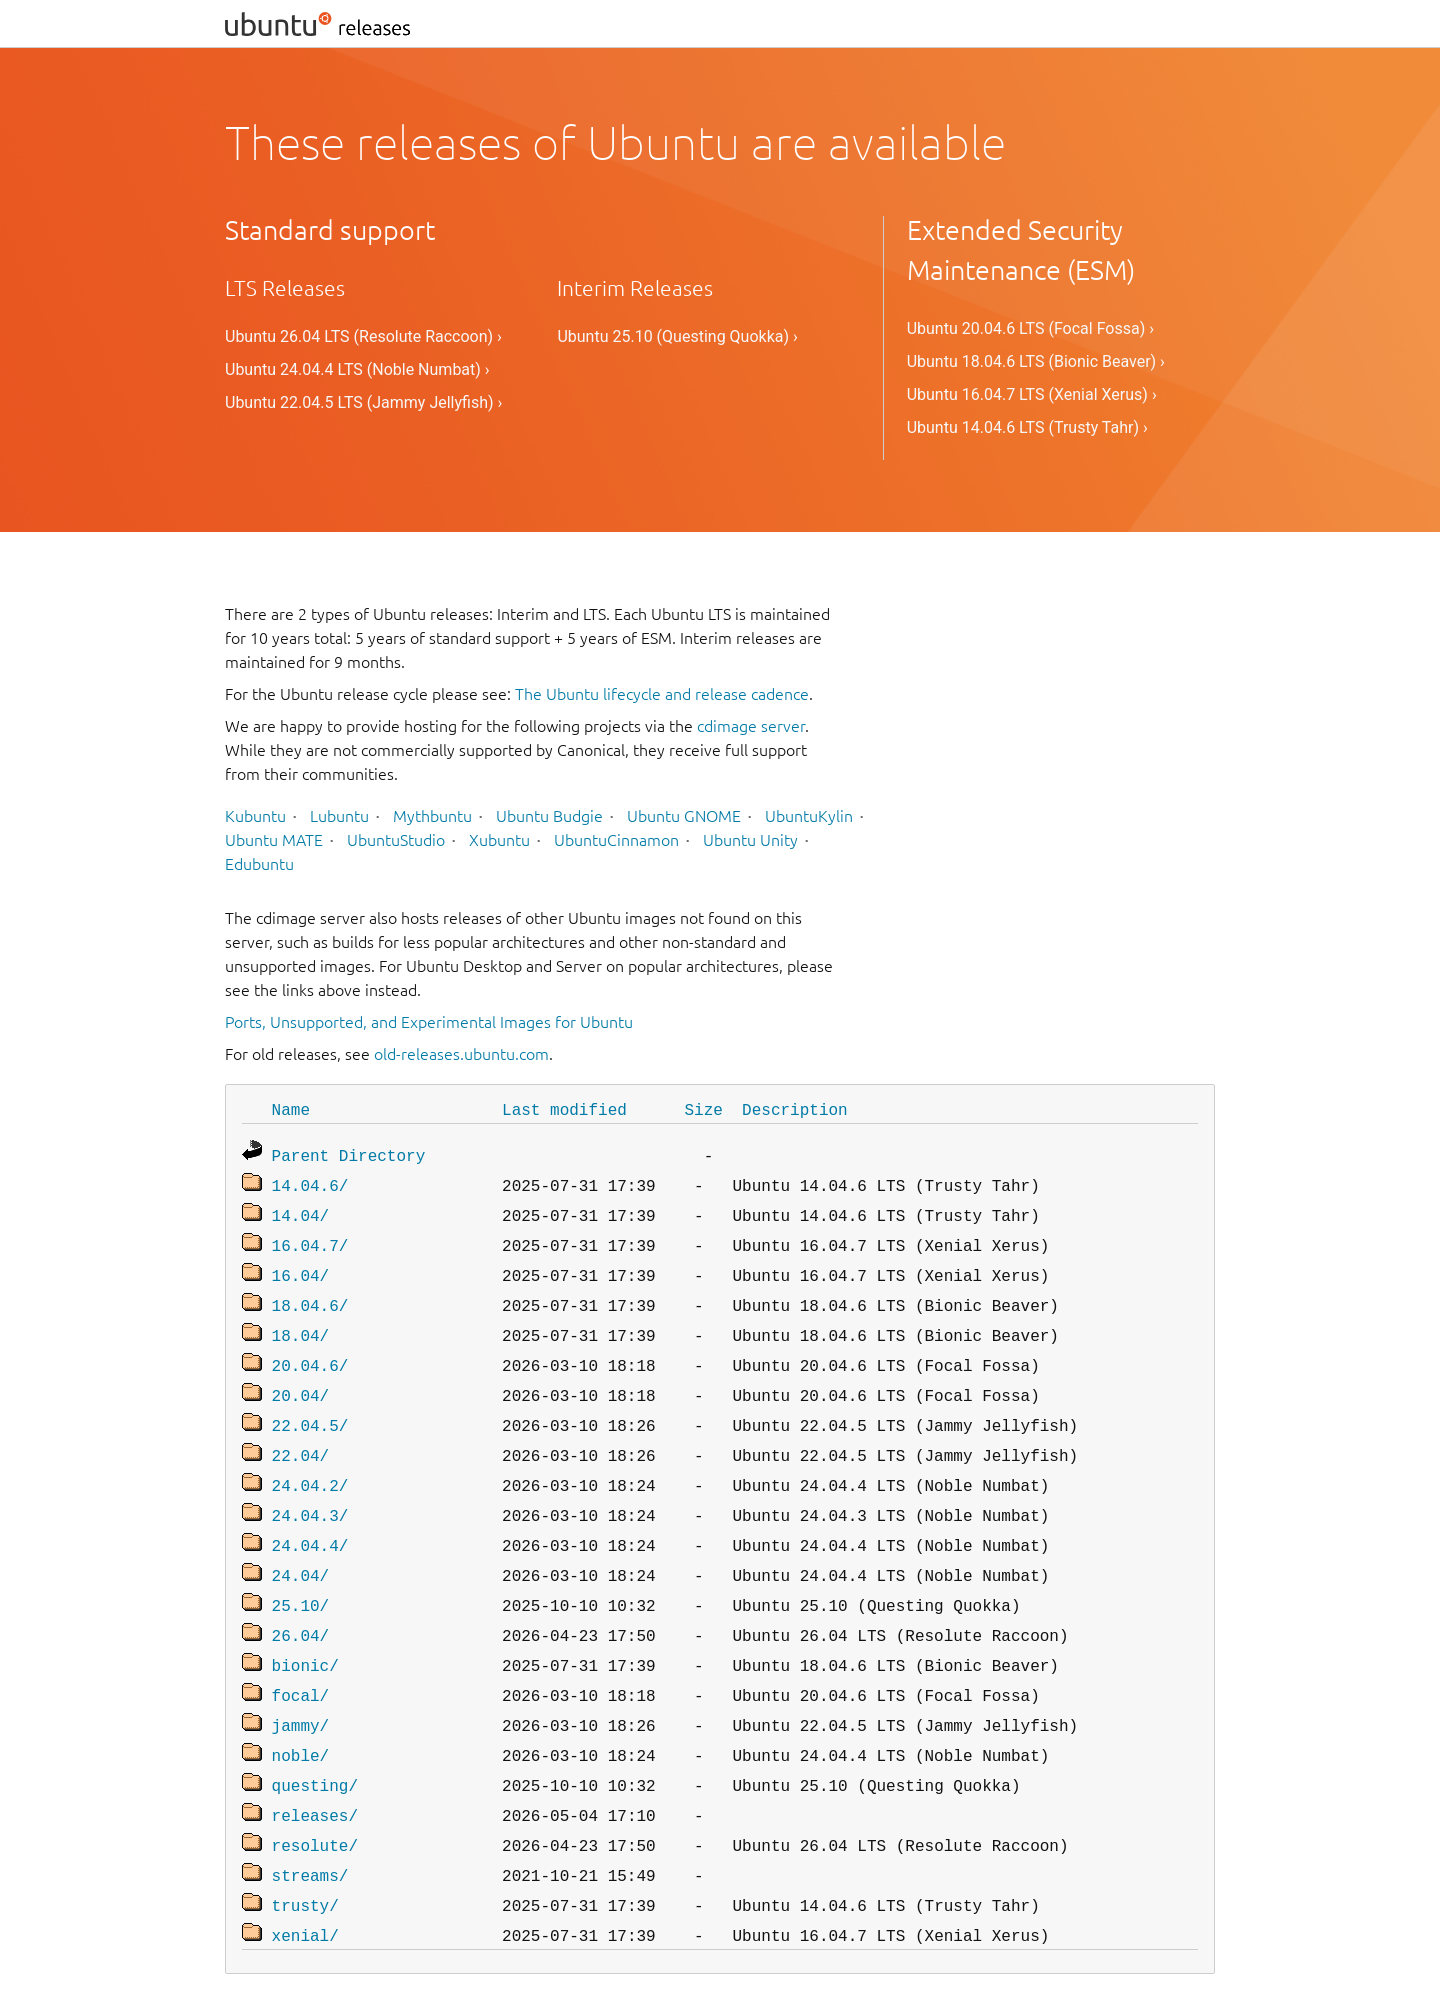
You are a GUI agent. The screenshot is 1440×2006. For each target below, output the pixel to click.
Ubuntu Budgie (549, 816)
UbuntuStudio (396, 840)
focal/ (301, 1657)
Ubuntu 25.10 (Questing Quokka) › (677, 336)
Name (291, 1109)
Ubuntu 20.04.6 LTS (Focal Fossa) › (1030, 328)
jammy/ (301, 1685)
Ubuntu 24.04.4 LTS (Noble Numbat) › (357, 369)
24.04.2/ (310, 1461)
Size (703, 1109)
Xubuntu (499, 840)
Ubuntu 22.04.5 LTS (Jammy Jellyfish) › (363, 402)
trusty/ (305, 1853)
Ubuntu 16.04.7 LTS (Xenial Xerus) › (1032, 394)
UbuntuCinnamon (616, 840)
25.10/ (301, 1573)
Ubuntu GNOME (684, 816)
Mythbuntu (432, 816)
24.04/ (301, 1545)
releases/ (315, 1769)
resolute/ (315, 1797)
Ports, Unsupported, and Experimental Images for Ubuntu (429, 1022)
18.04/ (301, 1321)
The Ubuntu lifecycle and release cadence (662, 694)
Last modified (564, 1109)
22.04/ (301, 1433)
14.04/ (301, 1209)
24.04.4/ (310, 1517)
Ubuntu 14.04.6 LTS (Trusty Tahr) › (1027, 427)
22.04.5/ (310, 1405)
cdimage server (751, 726)
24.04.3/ (310, 1489)
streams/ (310, 1825)
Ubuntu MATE (274, 840)
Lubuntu (339, 816)
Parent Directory (349, 1153)
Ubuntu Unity (750, 840)
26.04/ (301, 1601)
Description (795, 1109)
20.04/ (301, 1377)
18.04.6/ (310, 1293)
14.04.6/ (310, 1181)
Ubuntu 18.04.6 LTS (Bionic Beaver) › (1036, 361)
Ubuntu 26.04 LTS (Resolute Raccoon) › (363, 336)
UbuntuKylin (809, 816)
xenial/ (305, 1881)
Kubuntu (255, 816)
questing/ (315, 1741)
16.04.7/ (310, 1237)
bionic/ (305, 1629)
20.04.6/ (310, 1349)
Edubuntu (259, 864)
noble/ (301, 1713)
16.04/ (301, 1265)
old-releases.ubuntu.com (461, 1054)
